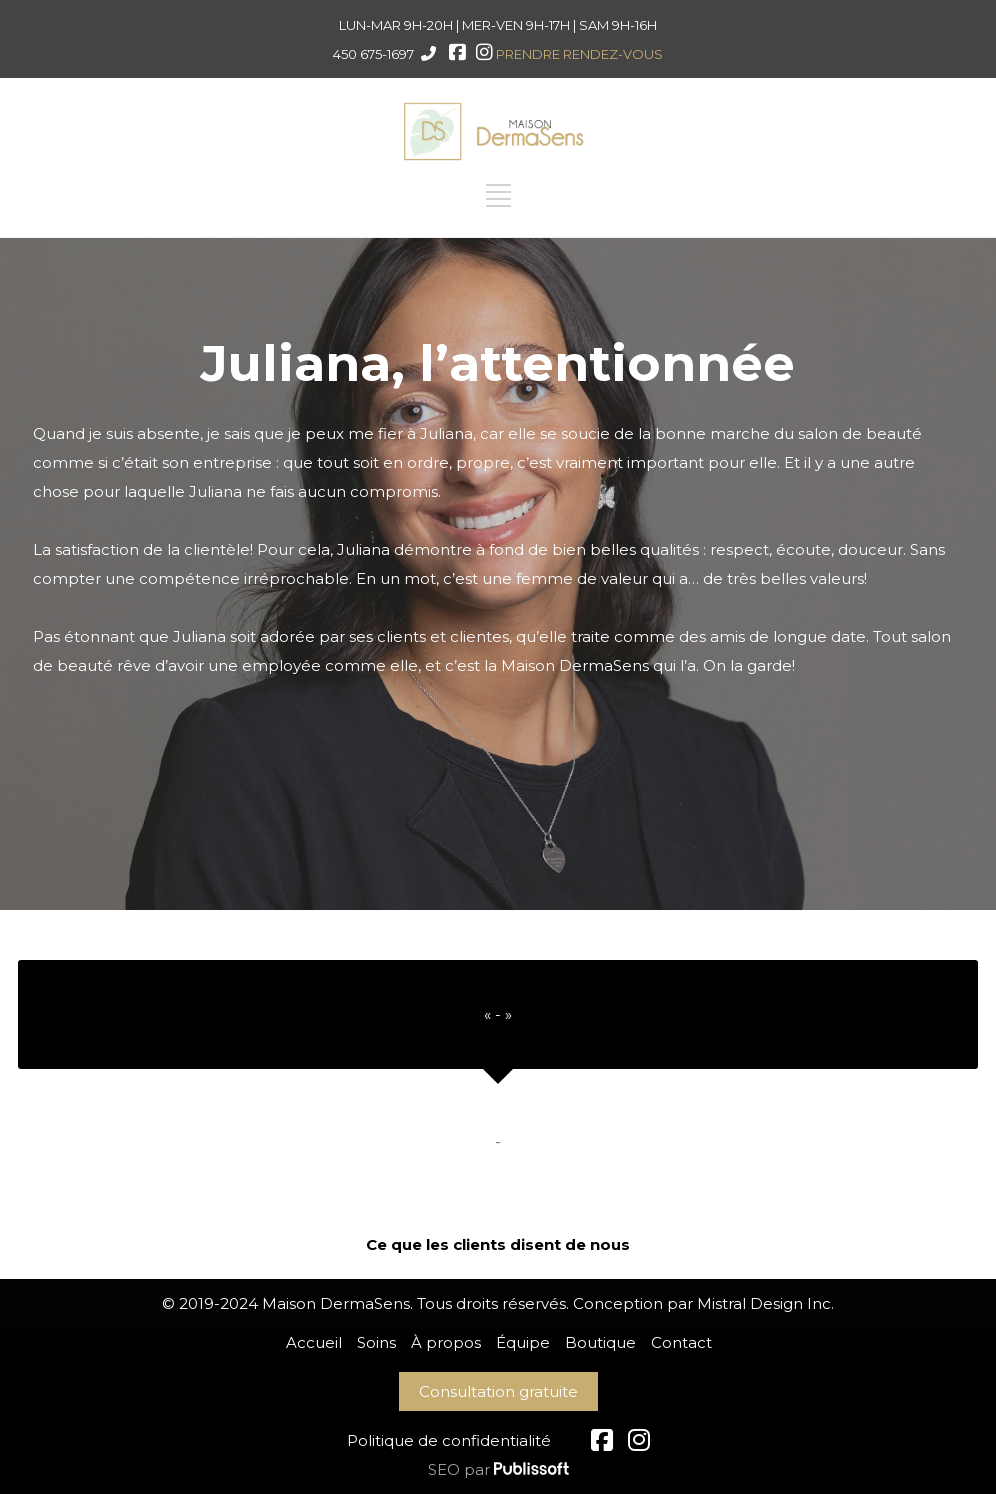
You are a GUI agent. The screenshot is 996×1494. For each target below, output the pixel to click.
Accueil (314, 1342)
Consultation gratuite (498, 1391)
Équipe (523, 1342)
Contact (681, 1342)
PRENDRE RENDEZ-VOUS (579, 54)
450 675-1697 (373, 54)
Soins (376, 1342)
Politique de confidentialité (449, 1440)
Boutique (600, 1342)
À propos (446, 1342)
